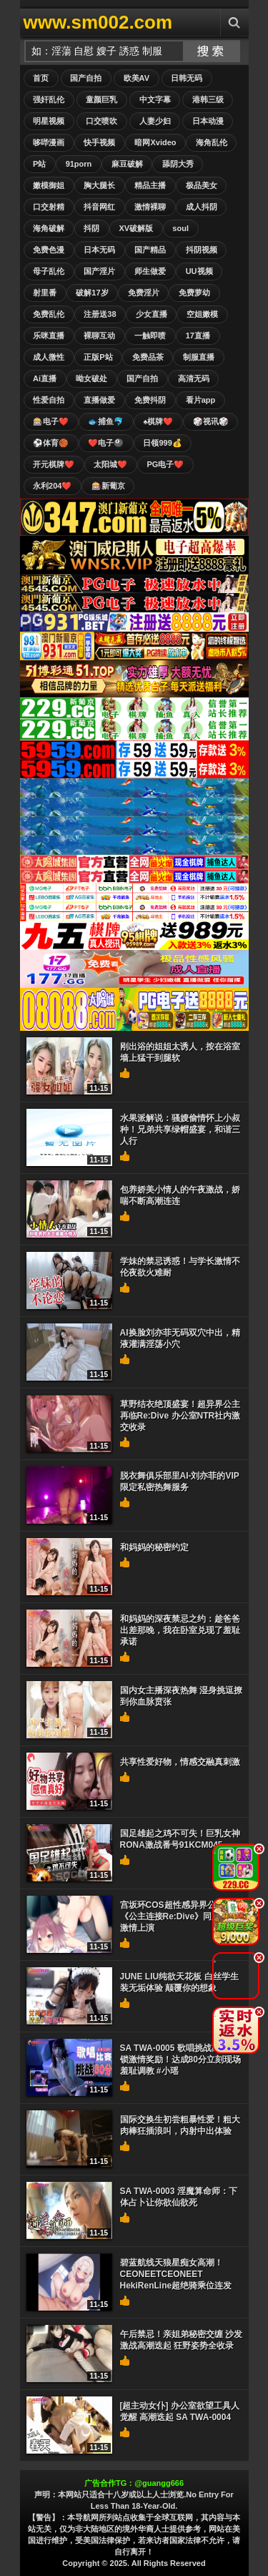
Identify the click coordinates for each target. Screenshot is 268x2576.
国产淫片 (99, 271)
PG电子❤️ (165, 464)
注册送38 (100, 314)
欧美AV (136, 78)
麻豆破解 (127, 164)
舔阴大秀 (178, 164)
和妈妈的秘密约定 (154, 1547)
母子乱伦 (48, 271)
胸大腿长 (99, 185)
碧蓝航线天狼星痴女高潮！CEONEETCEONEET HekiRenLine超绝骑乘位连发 (176, 2274)
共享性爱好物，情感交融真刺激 (180, 1762)
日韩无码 (186, 78)
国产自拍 (85, 78)
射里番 (44, 292)
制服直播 (198, 357)
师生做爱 (150, 271)
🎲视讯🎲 (211, 421)
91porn (79, 164)
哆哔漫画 (48, 142)
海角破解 (48, 228)
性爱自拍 (48, 400)
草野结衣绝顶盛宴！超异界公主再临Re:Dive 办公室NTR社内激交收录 (180, 1415)
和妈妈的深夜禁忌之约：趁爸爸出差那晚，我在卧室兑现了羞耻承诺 (180, 1630)
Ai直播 (44, 378)
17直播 (198, 335)
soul (180, 228)
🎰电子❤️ (51, 421)
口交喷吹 (101, 121)
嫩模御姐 (48, 185)
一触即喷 (150, 335)
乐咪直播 (48, 335)
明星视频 (48, 121)
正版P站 (98, 357)
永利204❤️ (52, 485)
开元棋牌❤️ (53, 464)
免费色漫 (48, 249)
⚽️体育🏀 (51, 443)
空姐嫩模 (202, 314)
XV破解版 (136, 228)
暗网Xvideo (155, 142)
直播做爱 (99, 400)
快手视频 (99, 142)
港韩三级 (208, 99)
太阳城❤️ (110, 464)
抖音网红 (99, 206)
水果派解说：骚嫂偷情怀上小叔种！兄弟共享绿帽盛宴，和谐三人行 (180, 1129)
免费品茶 (148, 357)
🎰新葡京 (108, 485)
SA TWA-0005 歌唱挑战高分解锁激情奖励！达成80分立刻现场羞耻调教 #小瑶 (180, 2059)
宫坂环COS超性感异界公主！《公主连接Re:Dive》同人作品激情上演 (179, 1916)
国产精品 (150, 249)
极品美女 (201, 185)
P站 (39, 164)
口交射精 (48, 206)
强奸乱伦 (48, 99)
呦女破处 (91, 378)
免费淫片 (143, 292)
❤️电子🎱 (106, 443)
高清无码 (193, 378)
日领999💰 (162, 443)
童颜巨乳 (101, 99)
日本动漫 (208, 121)
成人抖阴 (201, 206)
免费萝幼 (194, 292)
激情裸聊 (150, 206)
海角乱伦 (211, 142)
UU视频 (199, 271)
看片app (201, 400)
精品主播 (150, 185)
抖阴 (91, 228)
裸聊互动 (99, 335)
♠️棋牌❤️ (158, 421)
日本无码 (99, 249)
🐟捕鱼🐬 (106, 421)
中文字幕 (155, 99)
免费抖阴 (150, 400)
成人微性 (48, 357)
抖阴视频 (201, 249)
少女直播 (151, 314)
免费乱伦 (48, 314)
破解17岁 (92, 292)
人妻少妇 (155, 121)
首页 (41, 78)
